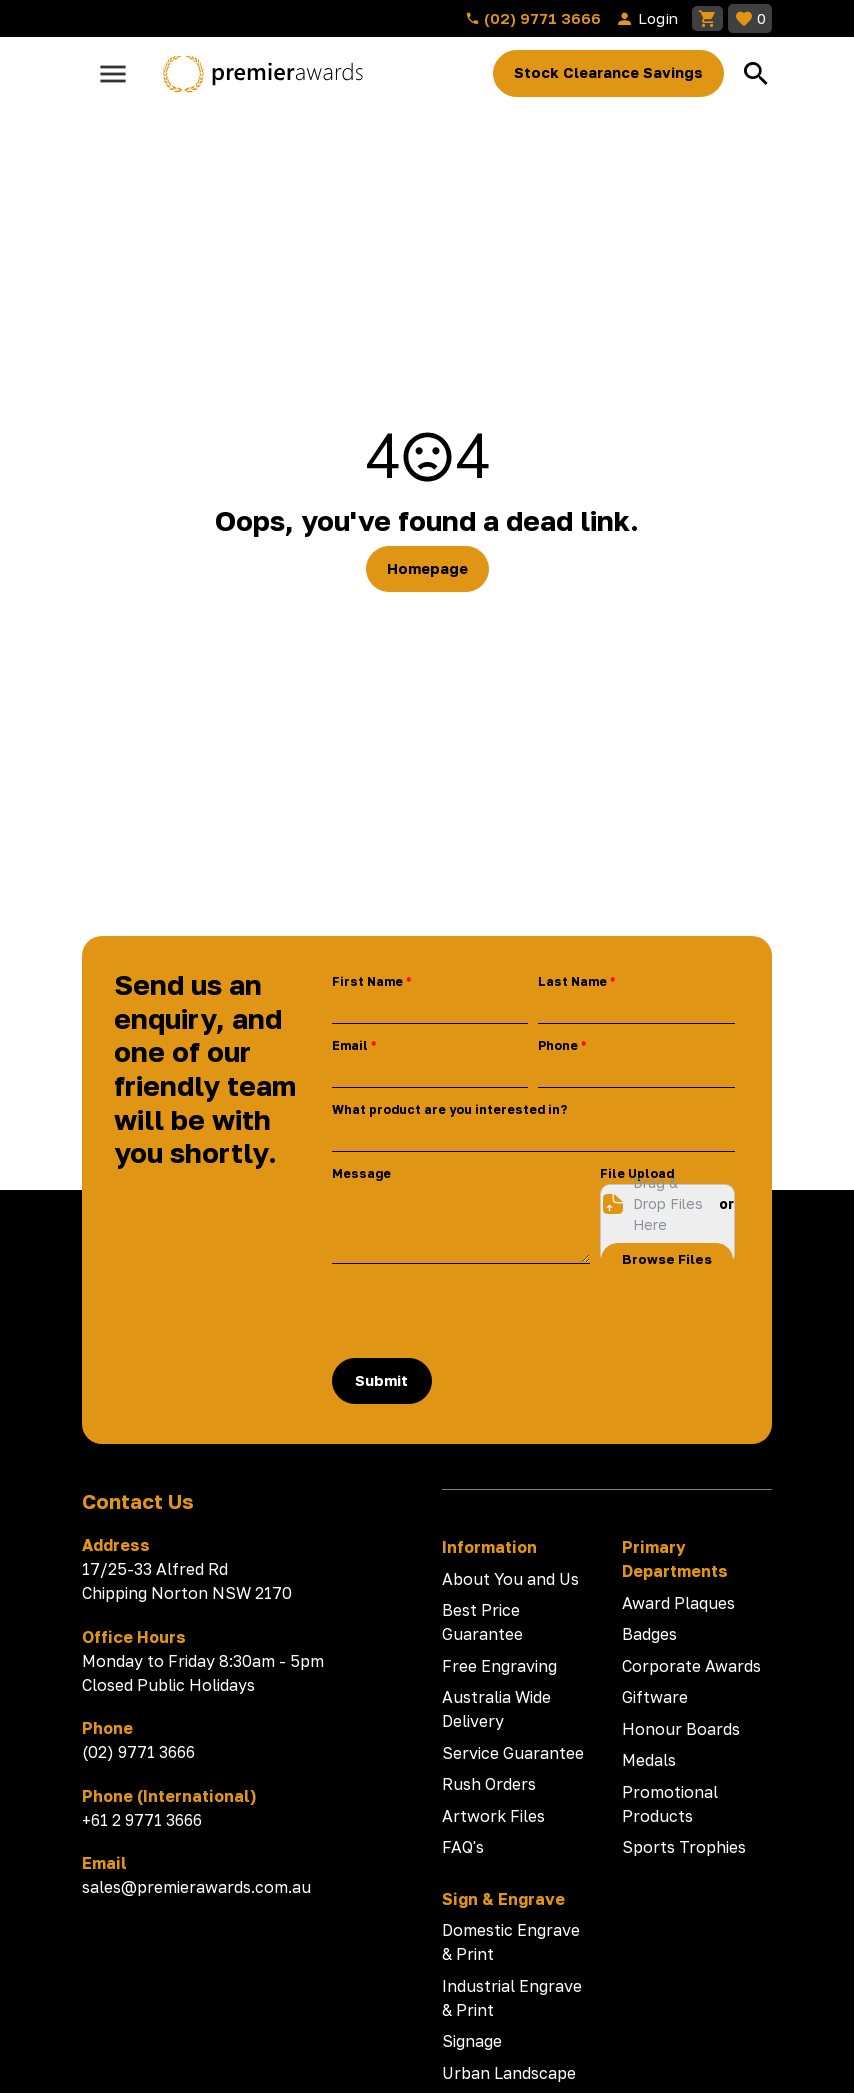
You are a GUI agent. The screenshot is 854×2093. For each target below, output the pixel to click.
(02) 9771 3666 (533, 18)
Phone (558, 1045)
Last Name (572, 981)
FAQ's (463, 1847)
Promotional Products (670, 1804)
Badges (649, 1634)
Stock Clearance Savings (608, 72)
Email (350, 1045)
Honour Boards (681, 1729)
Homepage (427, 568)
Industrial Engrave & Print (512, 1998)
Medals (649, 1760)
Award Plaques (678, 1603)
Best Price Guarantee (482, 1622)
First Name (367, 981)
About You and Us (510, 1579)
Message (361, 1173)
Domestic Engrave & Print (511, 1942)
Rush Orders (489, 1784)
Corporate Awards (691, 1666)
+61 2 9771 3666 (142, 1820)
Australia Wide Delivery (496, 1709)
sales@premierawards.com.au (196, 1887)
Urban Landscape (509, 2073)
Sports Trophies (684, 1847)
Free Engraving (499, 1666)
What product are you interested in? (449, 1109)
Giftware (655, 1697)
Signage (472, 2041)
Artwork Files (493, 1816)
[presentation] (484, 1311)
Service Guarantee (513, 1753)
